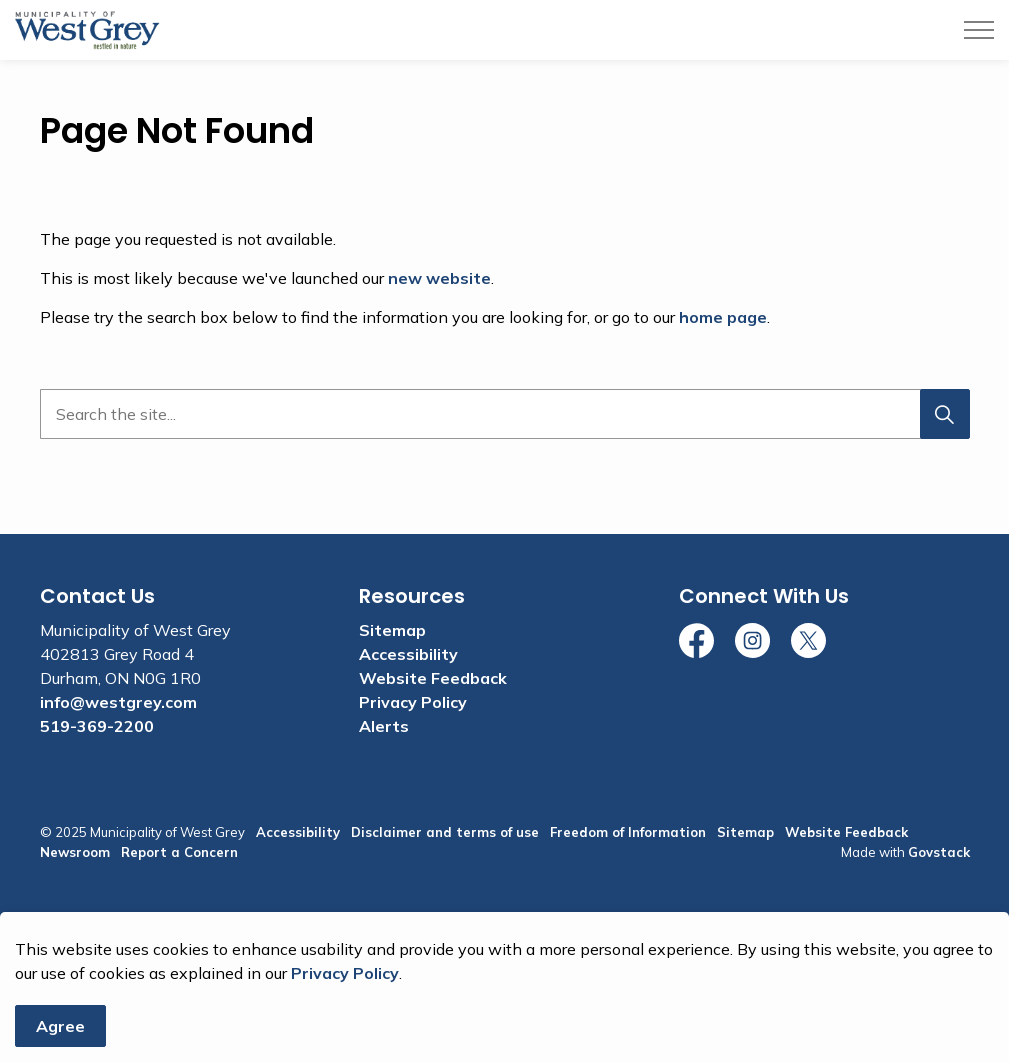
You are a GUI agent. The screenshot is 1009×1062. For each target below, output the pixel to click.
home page (723, 317)
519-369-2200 (97, 726)
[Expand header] (979, 30)
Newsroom (75, 852)
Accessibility (408, 654)
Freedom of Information (628, 832)
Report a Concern (179, 852)
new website (439, 278)
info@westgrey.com (118, 702)
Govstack (939, 852)
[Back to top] (505, 934)
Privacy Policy (345, 1016)
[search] (500, 414)
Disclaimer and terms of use (445, 832)
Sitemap (392, 630)
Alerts (384, 726)
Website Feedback (433, 678)
